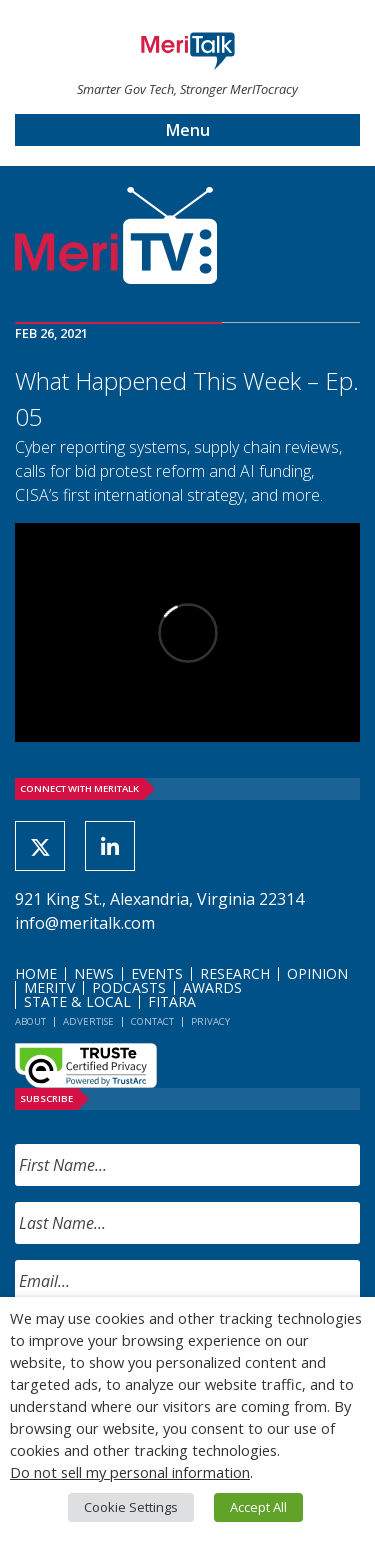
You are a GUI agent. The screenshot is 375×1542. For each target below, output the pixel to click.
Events (157, 973)
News (94, 973)
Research (235, 973)
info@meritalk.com (85, 923)
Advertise (88, 1021)
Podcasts (129, 987)
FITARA (172, 1001)
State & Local (77, 1001)
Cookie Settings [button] (131, 1507)
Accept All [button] (258, 1507)
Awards (212, 987)
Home (36, 973)
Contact (152, 1021)
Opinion (317, 973)
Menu (188, 130)
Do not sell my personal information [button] (130, 1472)
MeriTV (49, 987)
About (30, 1021)
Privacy (210, 1021)
